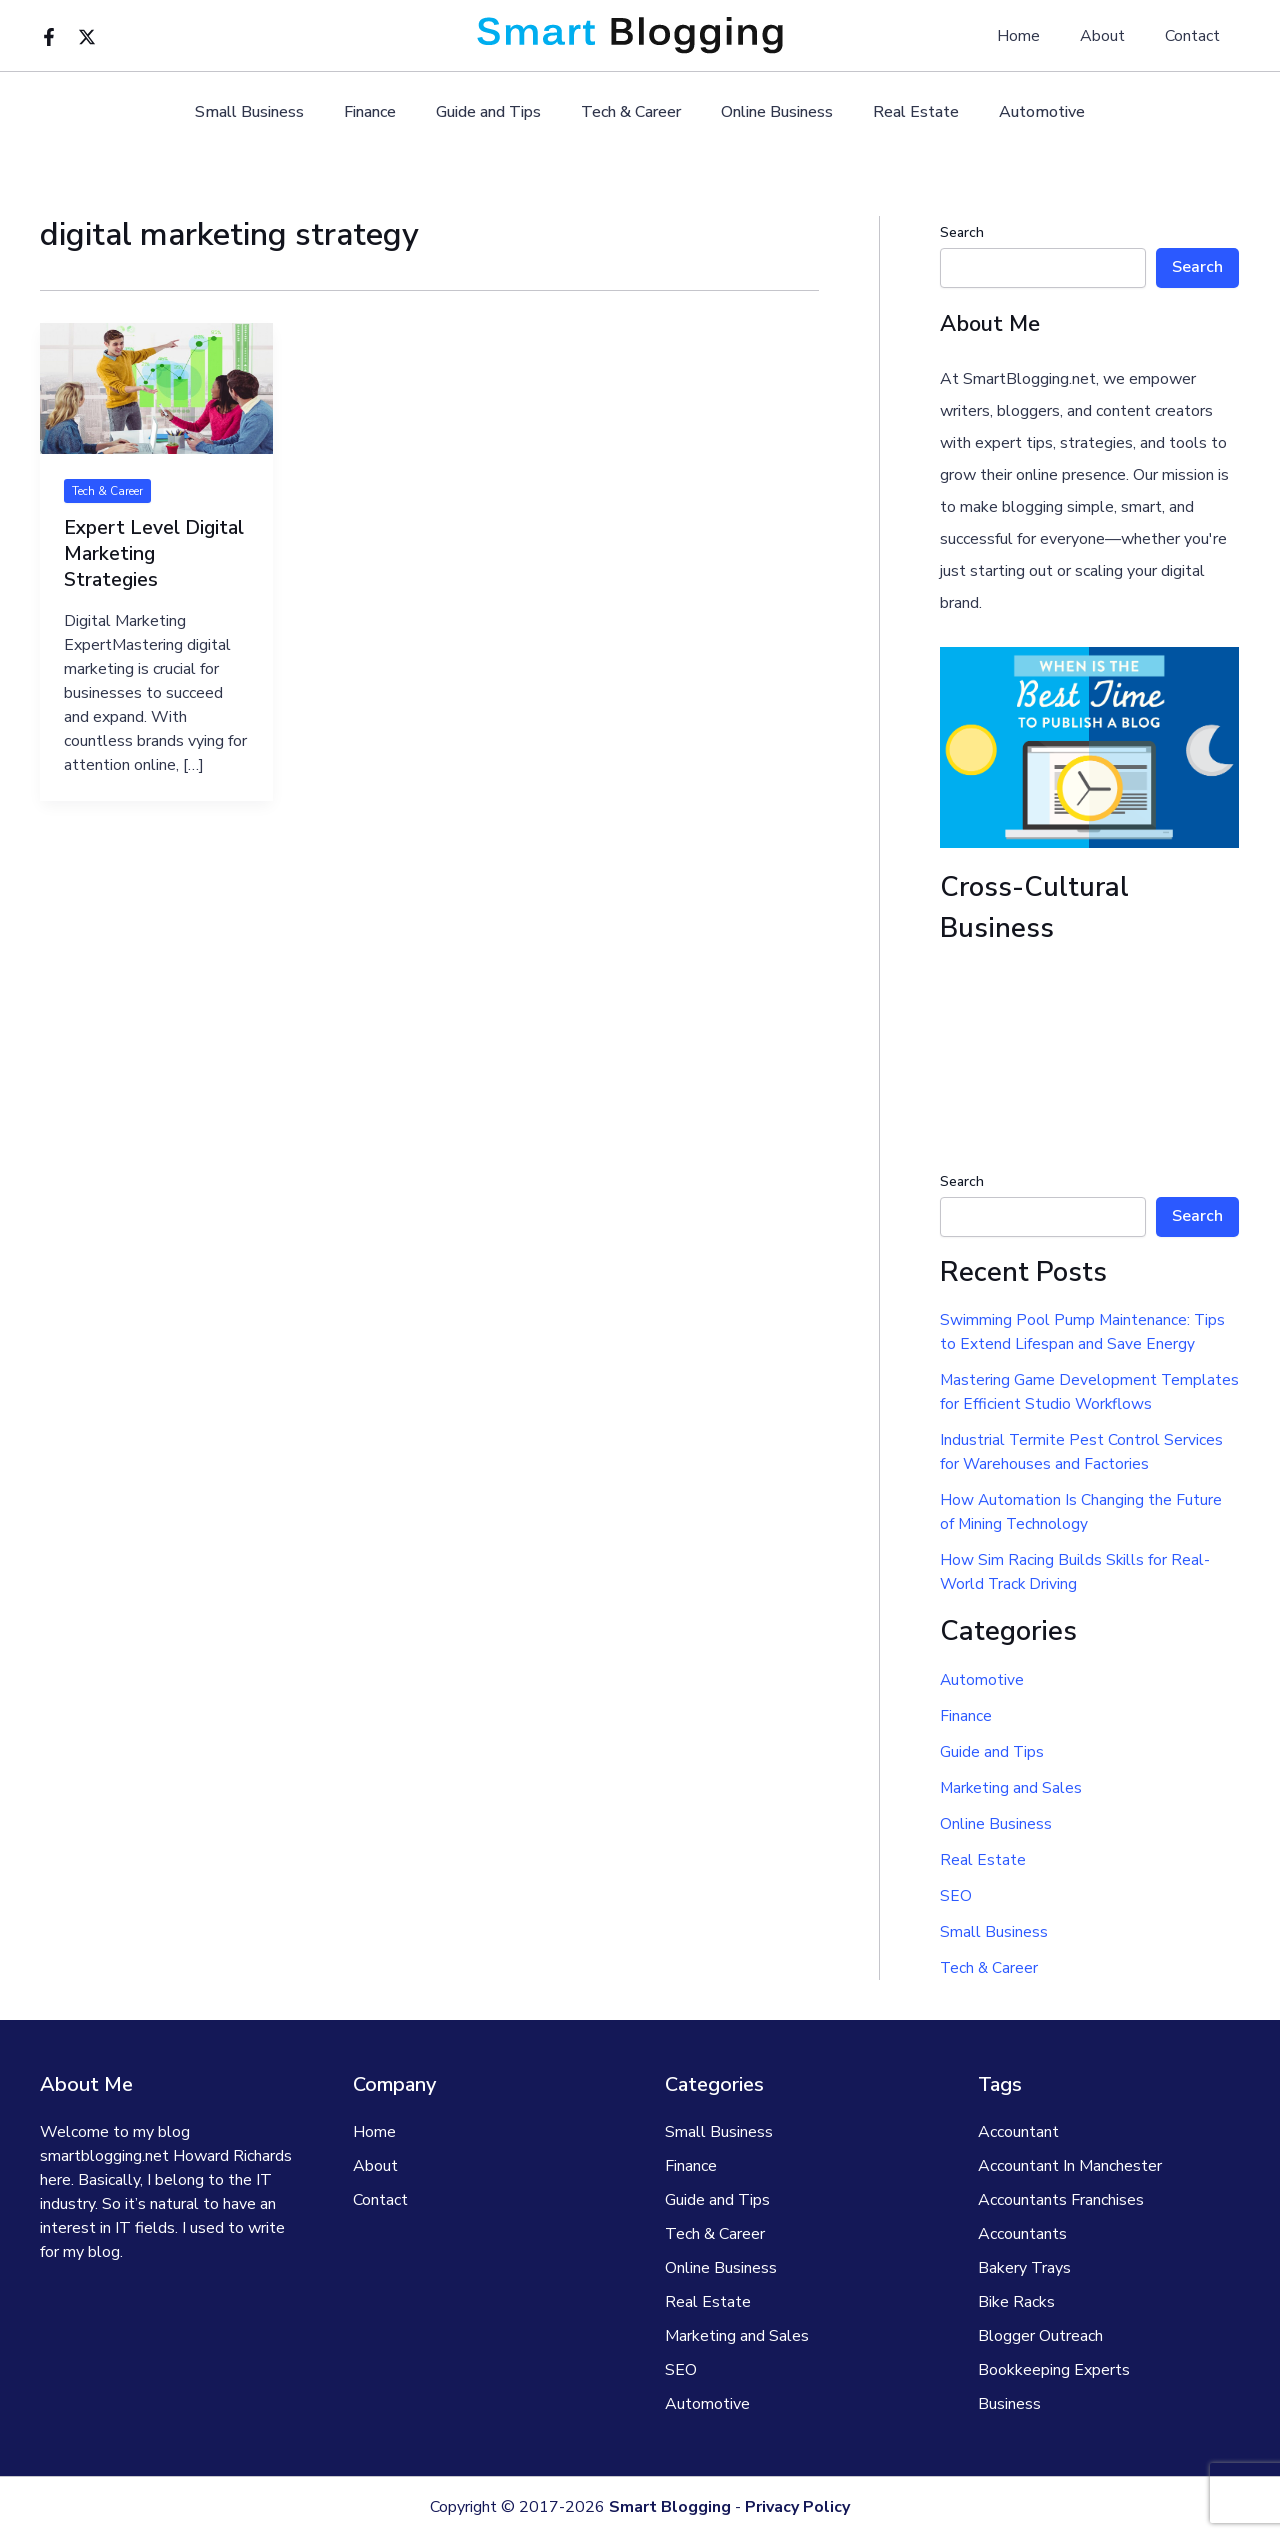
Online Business (769, 112)
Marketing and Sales (1012, 1788)
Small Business (273, 112)
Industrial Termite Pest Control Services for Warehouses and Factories (1082, 1452)
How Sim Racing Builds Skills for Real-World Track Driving (1075, 1572)
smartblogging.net (104, 2156)
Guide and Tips (496, 112)
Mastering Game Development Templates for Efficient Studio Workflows (1088, 1392)
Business (1009, 2404)
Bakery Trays (1024, 2268)
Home (1038, 36)
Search (962, 232)
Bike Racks (1016, 2302)
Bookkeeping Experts (1054, 2370)
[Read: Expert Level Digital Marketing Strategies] (156, 388)
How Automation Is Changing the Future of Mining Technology (1081, 1512)
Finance (386, 112)
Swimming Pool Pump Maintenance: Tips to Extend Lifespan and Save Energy (1083, 1332)
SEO (956, 1896)
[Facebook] (49, 37)
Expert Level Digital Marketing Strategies (155, 553)
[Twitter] (87, 37)
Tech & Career (631, 112)
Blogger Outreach (1040, 2336)
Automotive (1018, 112)
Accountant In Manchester (1070, 2166)
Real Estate (900, 112)
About (1114, 36)
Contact (1196, 36)
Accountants (1022, 2234)
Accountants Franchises (1061, 2200)
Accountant (1018, 2132)
